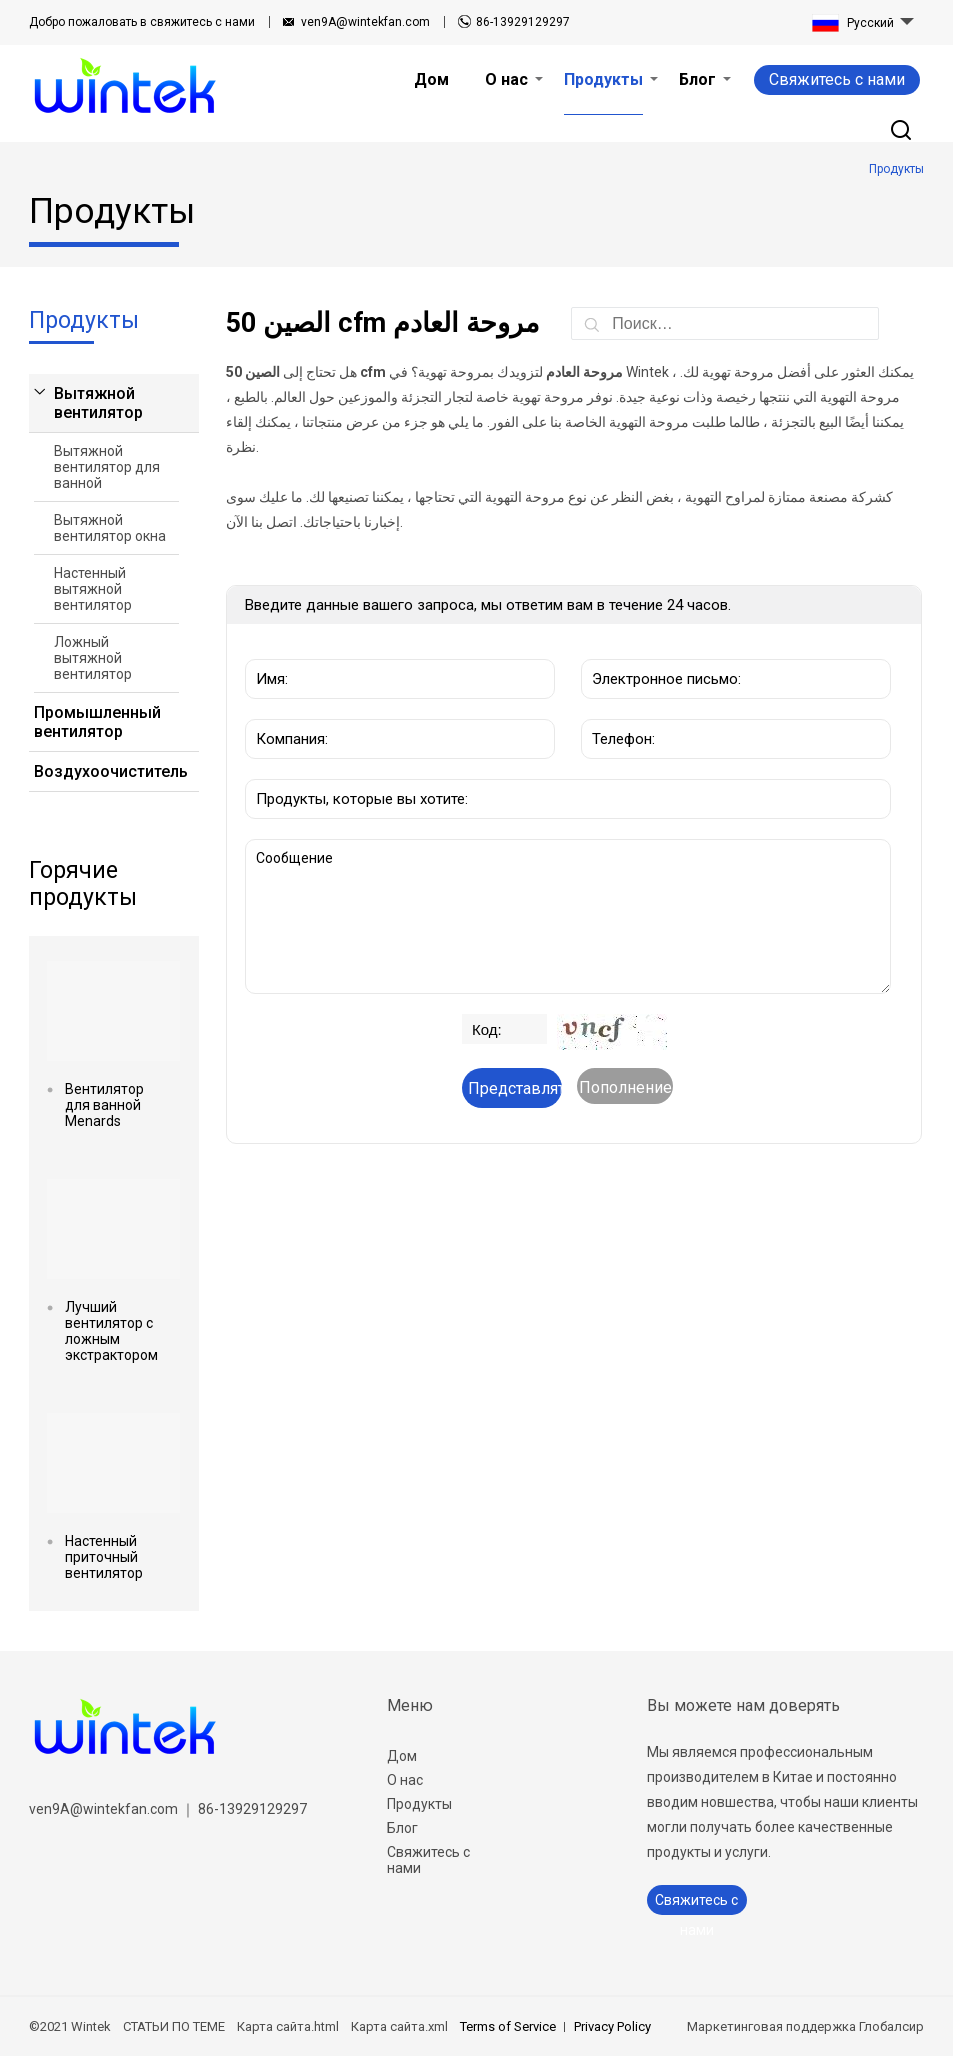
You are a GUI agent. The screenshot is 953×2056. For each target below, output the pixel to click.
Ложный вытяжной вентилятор (93, 658)
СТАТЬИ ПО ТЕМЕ (174, 2026)
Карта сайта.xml (399, 2026)
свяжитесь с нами (142, 22)
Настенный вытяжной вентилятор (93, 589)
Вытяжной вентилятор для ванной (107, 467)
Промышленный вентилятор (97, 722)
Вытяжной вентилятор (98, 403)
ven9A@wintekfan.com (365, 22)
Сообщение (568, 916)
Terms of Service (508, 2026)
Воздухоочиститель (106, 771)
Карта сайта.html (288, 2026)
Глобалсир (891, 2026)
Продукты (419, 1804)
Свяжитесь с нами (837, 79)
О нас (405, 1780)
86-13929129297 (523, 22)
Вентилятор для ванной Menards (104, 1105)
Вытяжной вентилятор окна (110, 528)
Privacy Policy (612, 2026)
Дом (402, 1756)
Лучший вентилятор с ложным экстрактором (111, 1331)
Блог (402, 1828)
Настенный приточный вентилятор (104, 1557)
